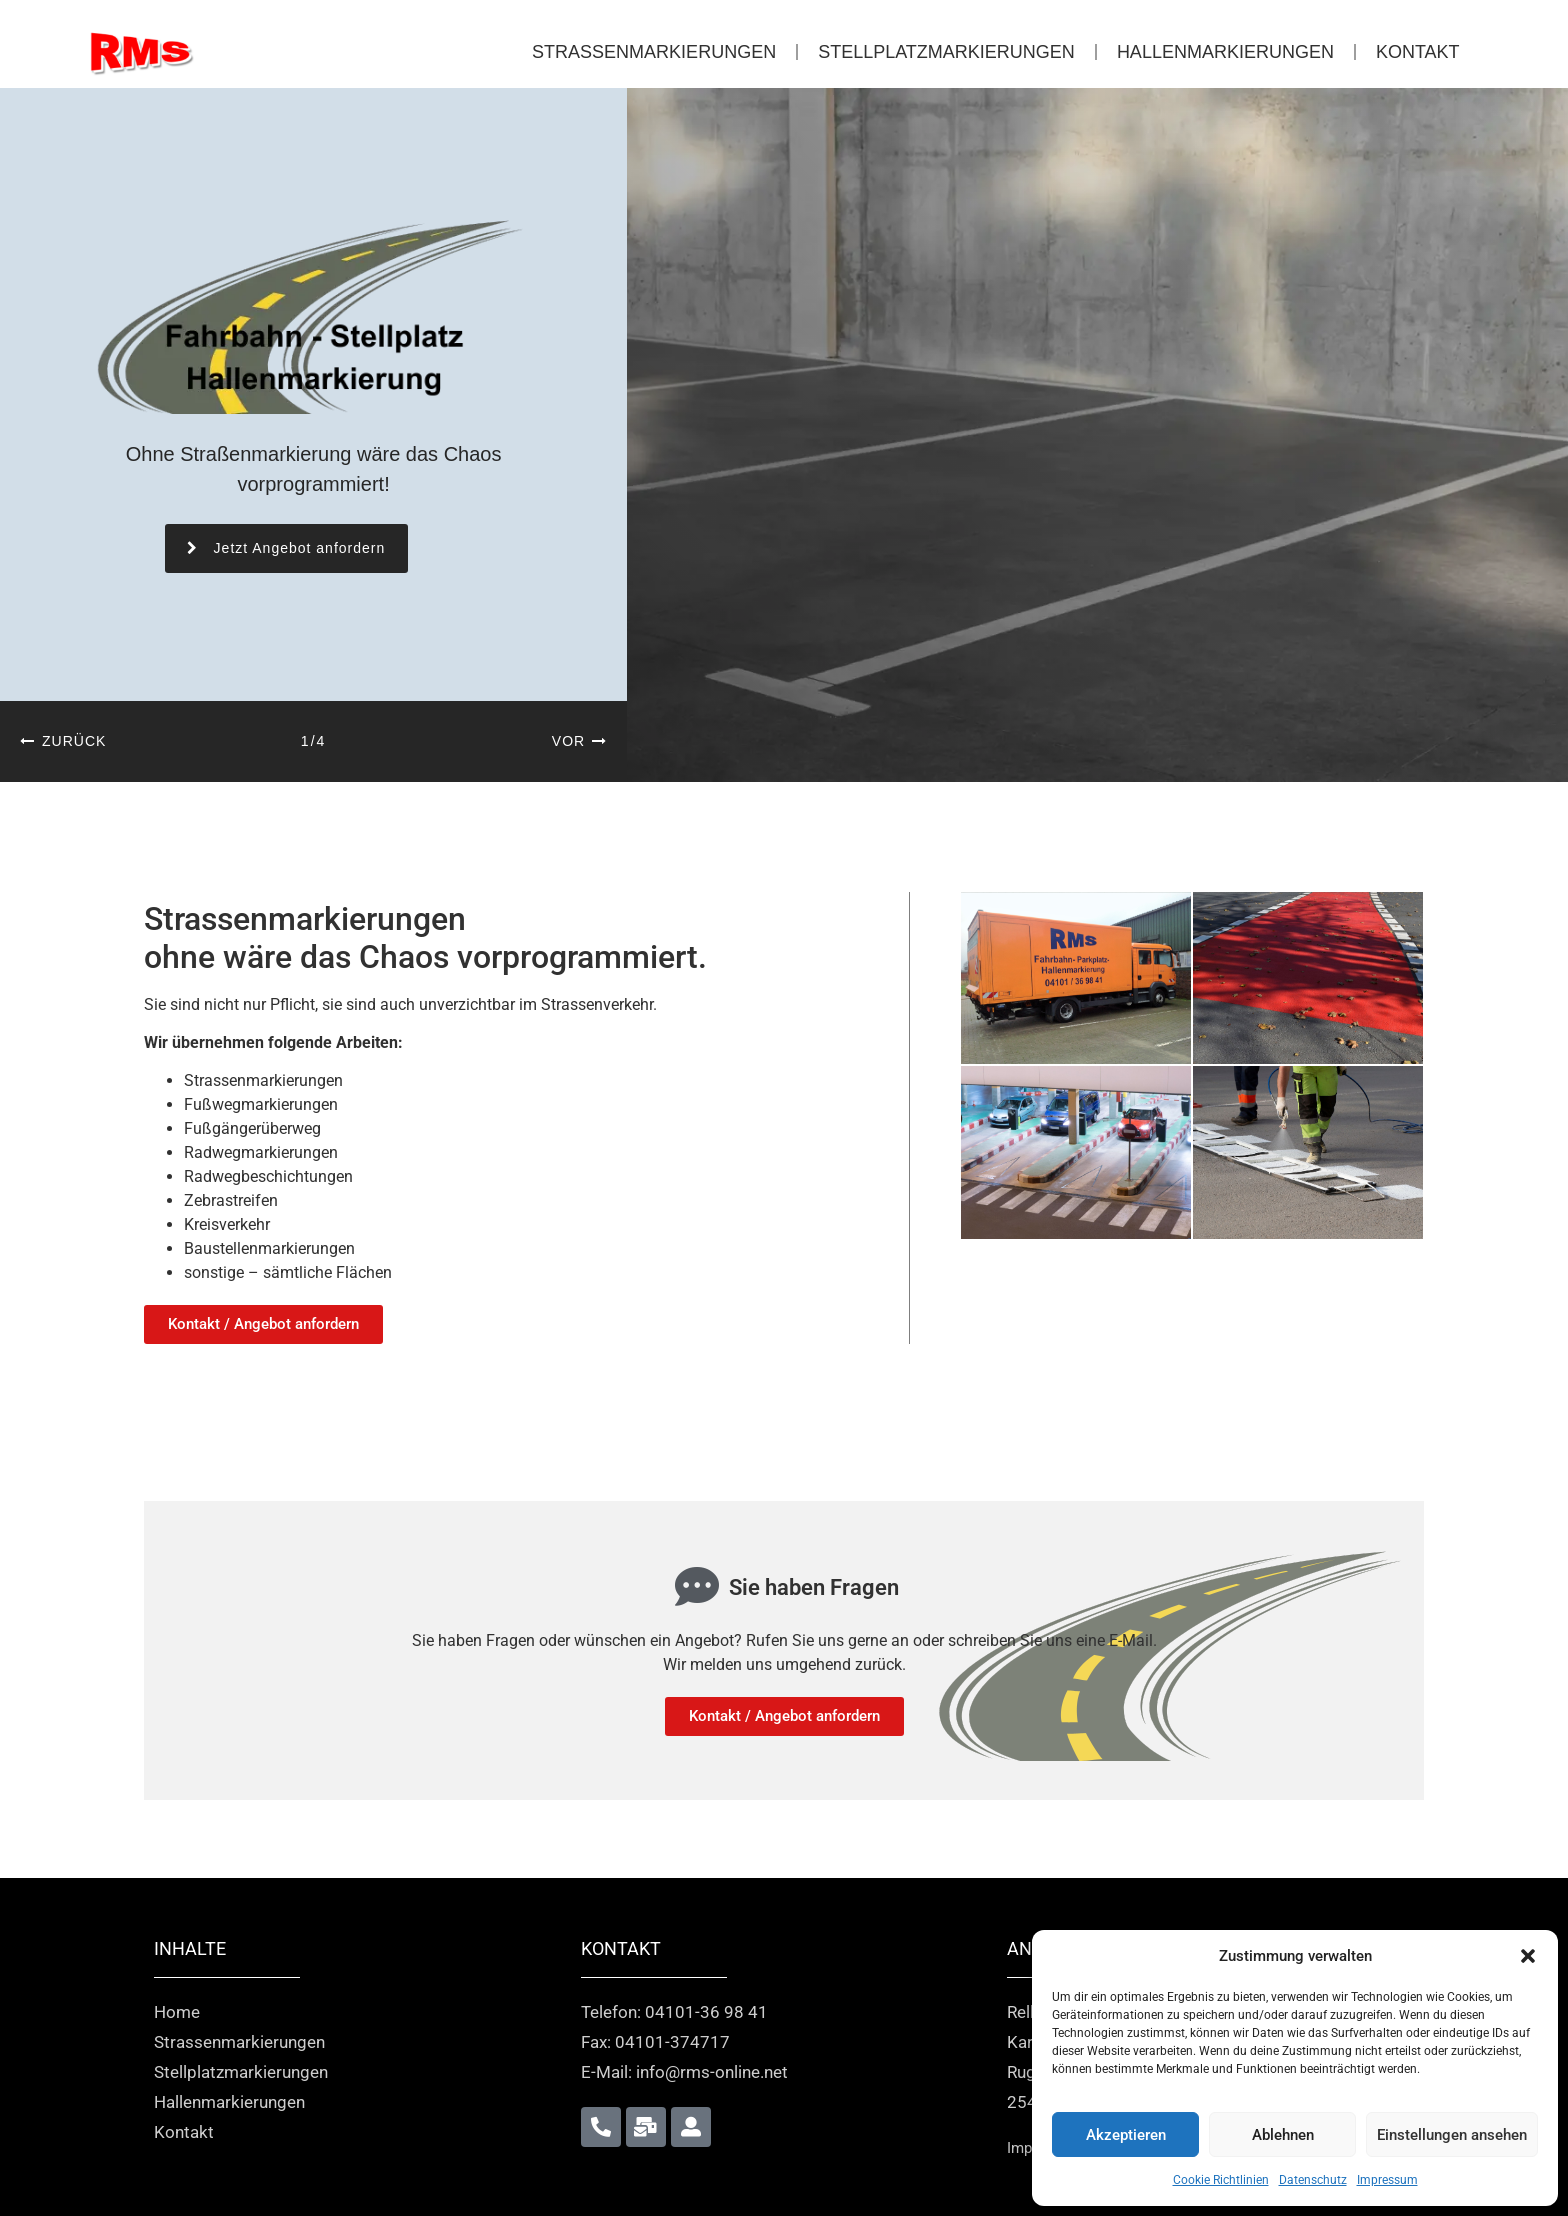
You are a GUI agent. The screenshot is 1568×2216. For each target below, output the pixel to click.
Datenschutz (1313, 2180)
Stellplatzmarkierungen (946, 52)
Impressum (1387, 2180)
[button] (1528, 1956)
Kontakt (1418, 52)
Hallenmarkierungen (1225, 52)
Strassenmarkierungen (654, 52)
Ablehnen (1283, 2135)
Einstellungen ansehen (1452, 2135)
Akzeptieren (1126, 2135)
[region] (784, 435)
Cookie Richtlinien (1221, 2180)
